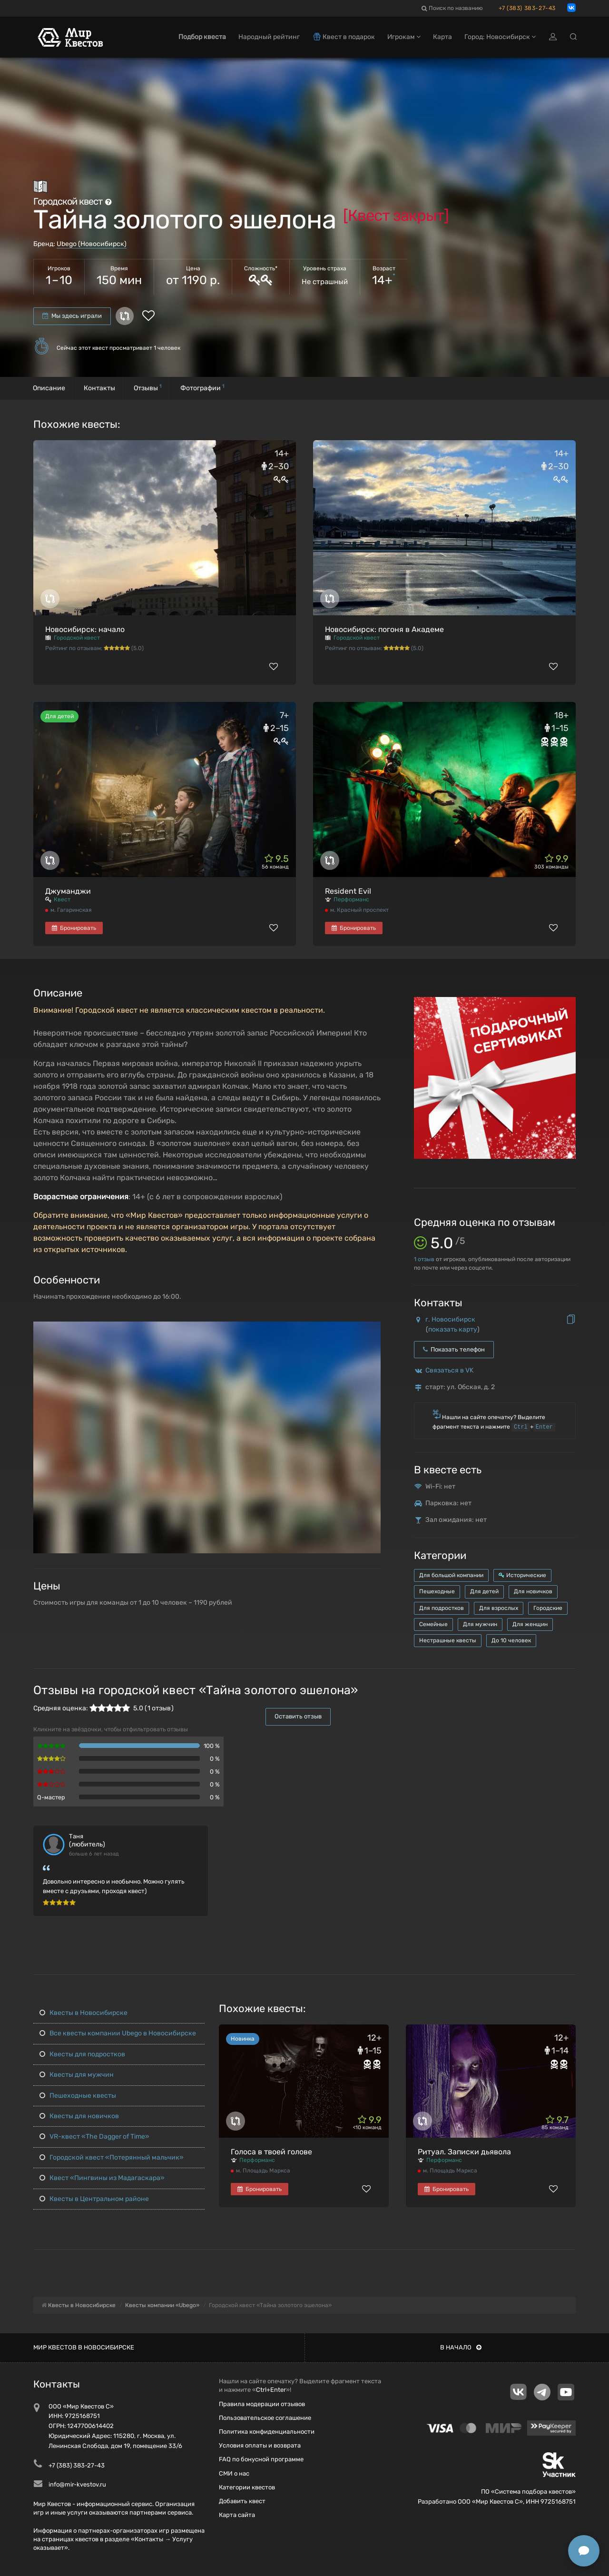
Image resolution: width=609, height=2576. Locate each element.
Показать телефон (454, 1349)
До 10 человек (511, 1640)
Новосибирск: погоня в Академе (384, 629)
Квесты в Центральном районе (94, 2199)
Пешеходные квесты (77, 2096)
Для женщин (530, 1624)
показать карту (452, 1329)
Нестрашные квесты (447, 1640)
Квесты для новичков (79, 2116)
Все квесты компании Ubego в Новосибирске (117, 2033)
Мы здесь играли (72, 315)
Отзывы (148, 387)
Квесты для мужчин (76, 2075)
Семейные (433, 1624)
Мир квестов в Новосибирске (83, 2347)
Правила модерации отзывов (262, 2404)
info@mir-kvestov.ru (77, 2484)
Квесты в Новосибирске (83, 2013)
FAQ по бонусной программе (261, 2459)
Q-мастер (51, 1797)
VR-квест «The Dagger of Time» (94, 2136)
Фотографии (202, 387)
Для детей (484, 1591)
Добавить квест (242, 2501)
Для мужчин (480, 1624)
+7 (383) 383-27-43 (527, 8)
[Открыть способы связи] (583, 2550)
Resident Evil (348, 891)
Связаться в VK (449, 1370)
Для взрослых (498, 1608)
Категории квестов (247, 2487)
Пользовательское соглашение (265, 2417)
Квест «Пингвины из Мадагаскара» (102, 2178)
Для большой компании (451, 1575)
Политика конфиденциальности (266, 2431)
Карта (442, 37)
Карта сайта (237, 2514)
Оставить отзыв (298, 1716)
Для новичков (533, 1591)
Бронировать (74, 928)
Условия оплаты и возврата (260, 2445)
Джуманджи (68, 891)
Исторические (522, 1575)
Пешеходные (437, 1591)
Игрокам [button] (404, 37)
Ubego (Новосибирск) (92, 244)
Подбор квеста (202, 37)
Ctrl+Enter (271, 2389)
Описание (49, 388)
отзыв (424, 1259)
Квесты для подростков (82, 2054)
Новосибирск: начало (85, 629)
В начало (460, 2347)
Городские (547, 1608)
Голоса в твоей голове (271, 2151)
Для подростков (441, 1608)
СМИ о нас (234, 2473)
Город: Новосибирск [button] (500, 37)
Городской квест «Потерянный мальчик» (111, 2157)
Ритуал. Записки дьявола (464, 2151)
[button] (372, 1329)
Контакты (99, 388)
